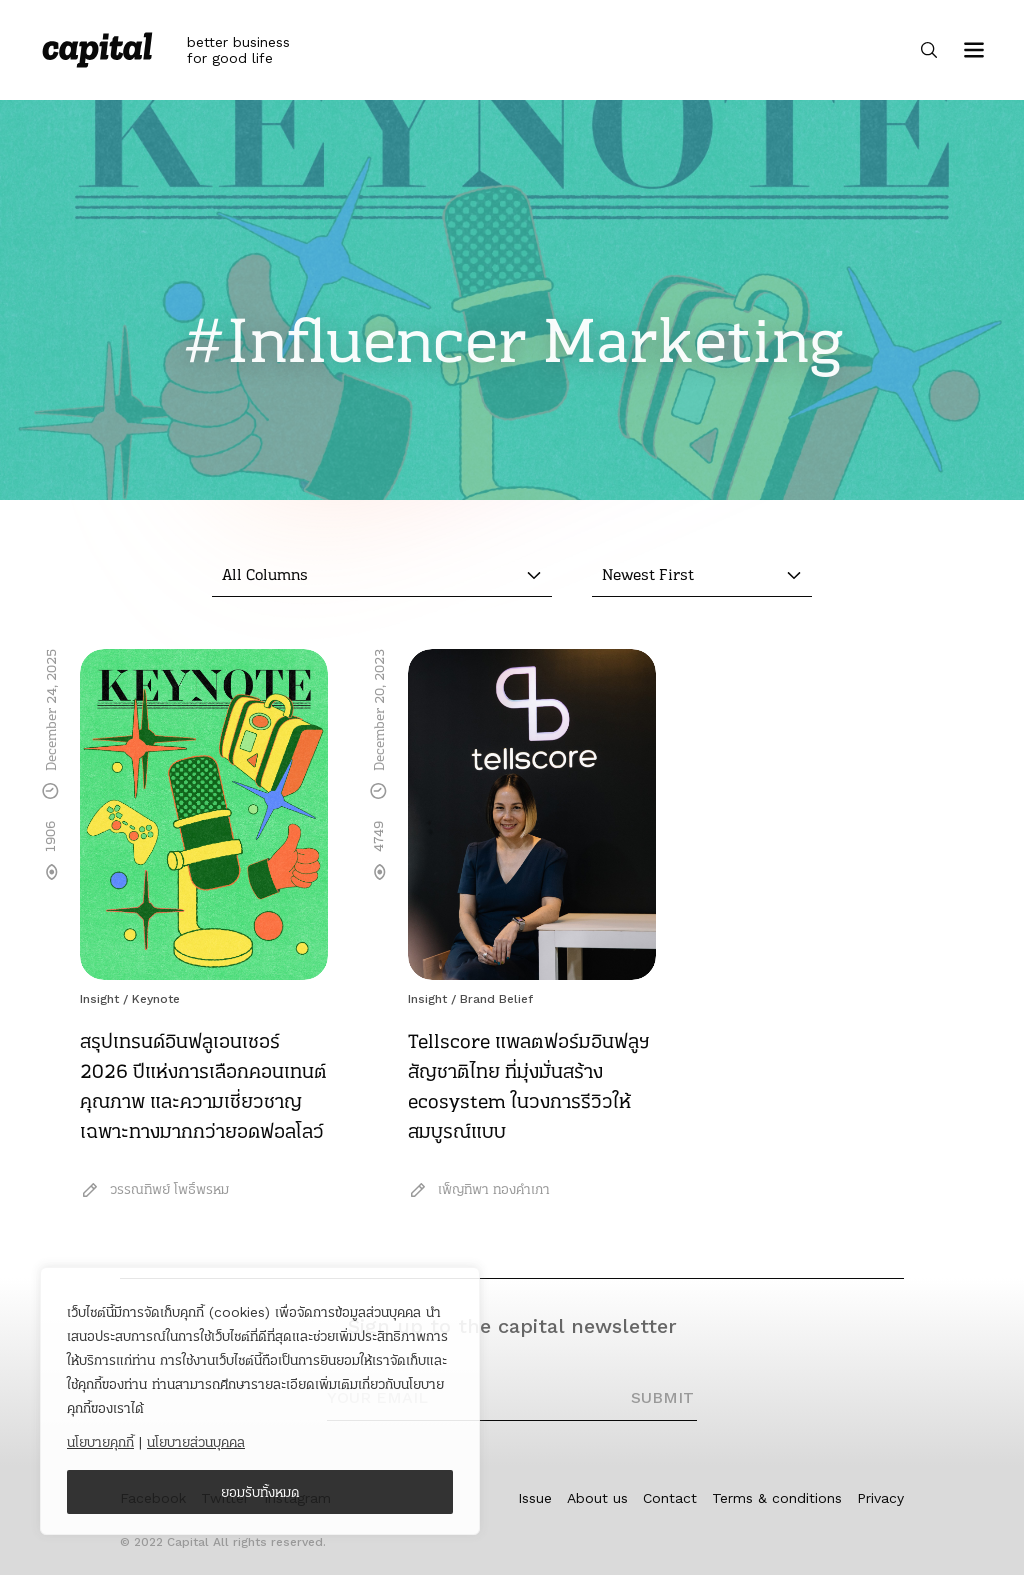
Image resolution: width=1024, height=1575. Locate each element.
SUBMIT (662, 1397)
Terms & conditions (777, 1498)
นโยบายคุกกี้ (100, 1442)
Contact (670, 1498)
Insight (99, 999)
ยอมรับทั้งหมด (260, 1492)
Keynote (156, 999)
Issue (535, 1498)
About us (597, 1498)
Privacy (880, 1498)
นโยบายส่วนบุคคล (196, 1442)
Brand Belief (496, 999)
